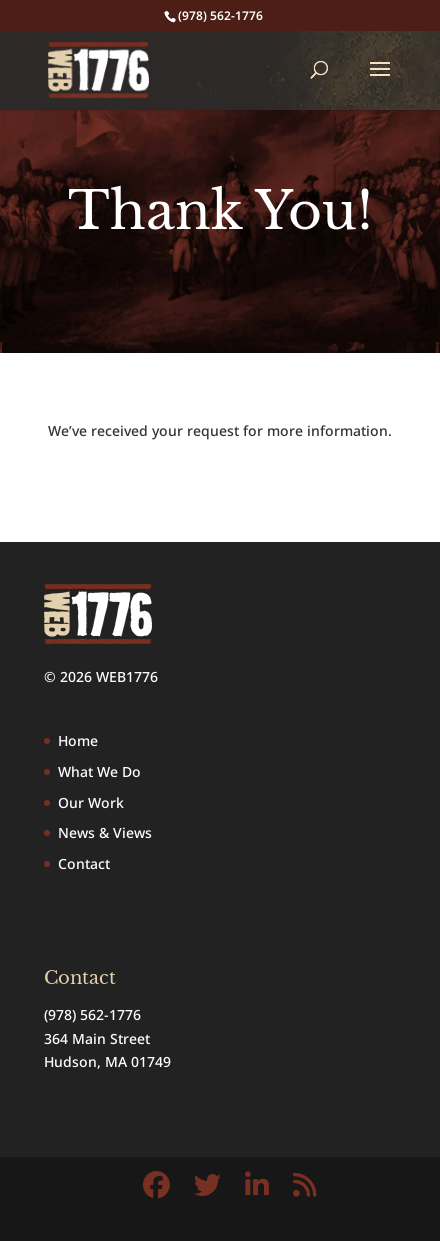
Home (78, 740)
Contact (84, 863)
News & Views (105, 832)
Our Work (91, 802)
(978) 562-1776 (92, 1014)
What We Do (99, 771)
